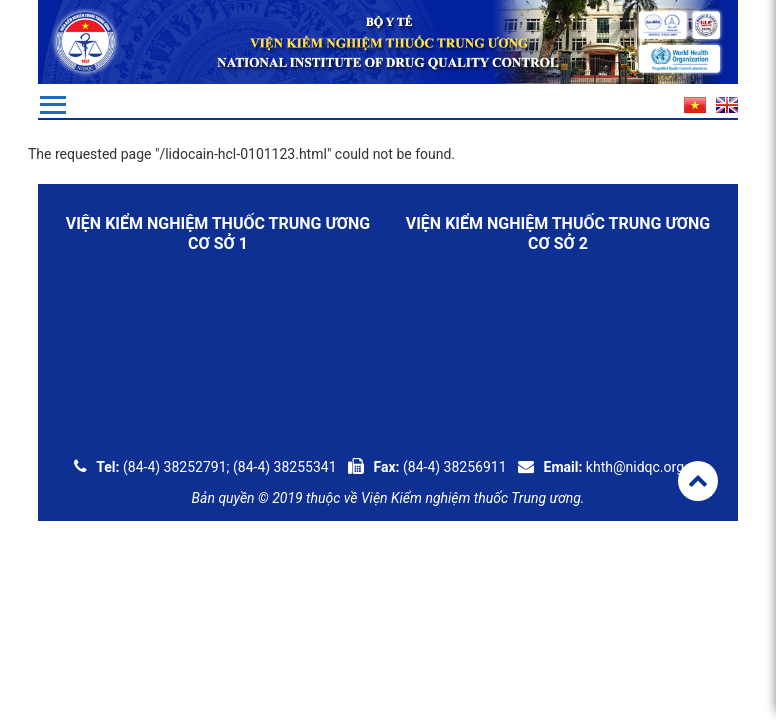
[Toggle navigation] (53, 105)
